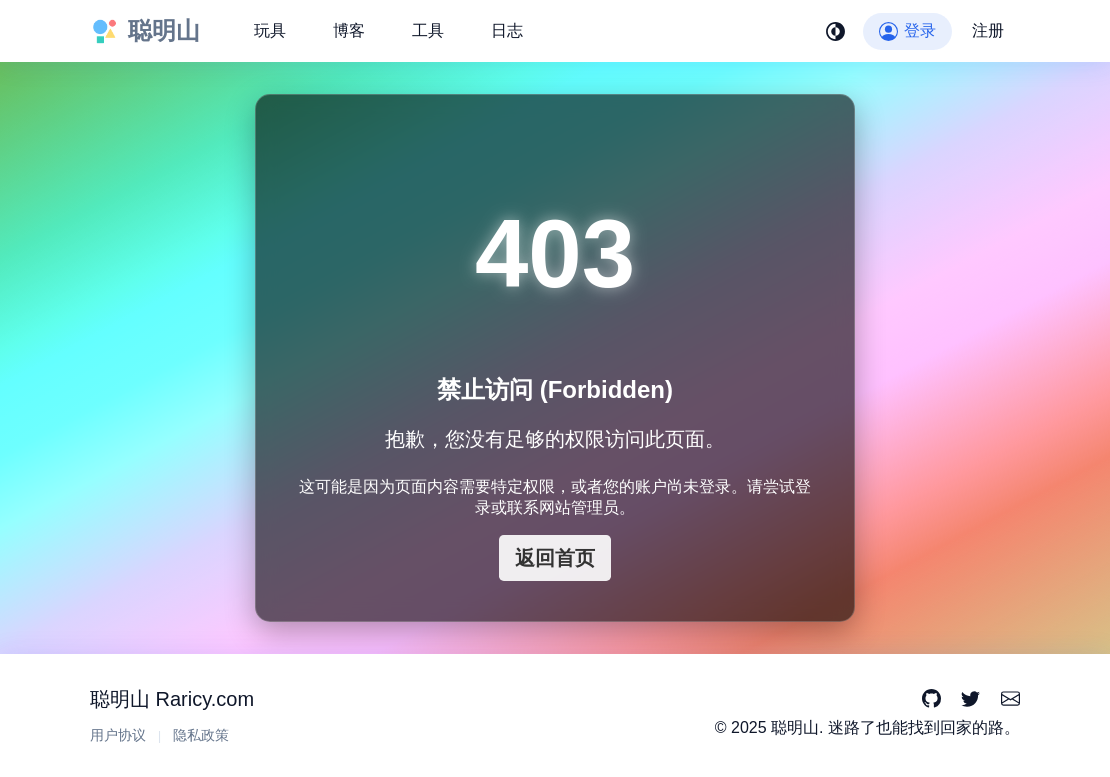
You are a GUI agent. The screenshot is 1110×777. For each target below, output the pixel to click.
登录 (907, 30)
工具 (428, 30)
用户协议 (118, 735)
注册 (988, 30)
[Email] (1010, 699)
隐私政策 (201, 735)
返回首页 (555, 558)
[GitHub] (931, 699)
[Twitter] (970, 699)
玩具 (270, 30)
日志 (507, 30)
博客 (349, 30)
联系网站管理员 (563, 507)
